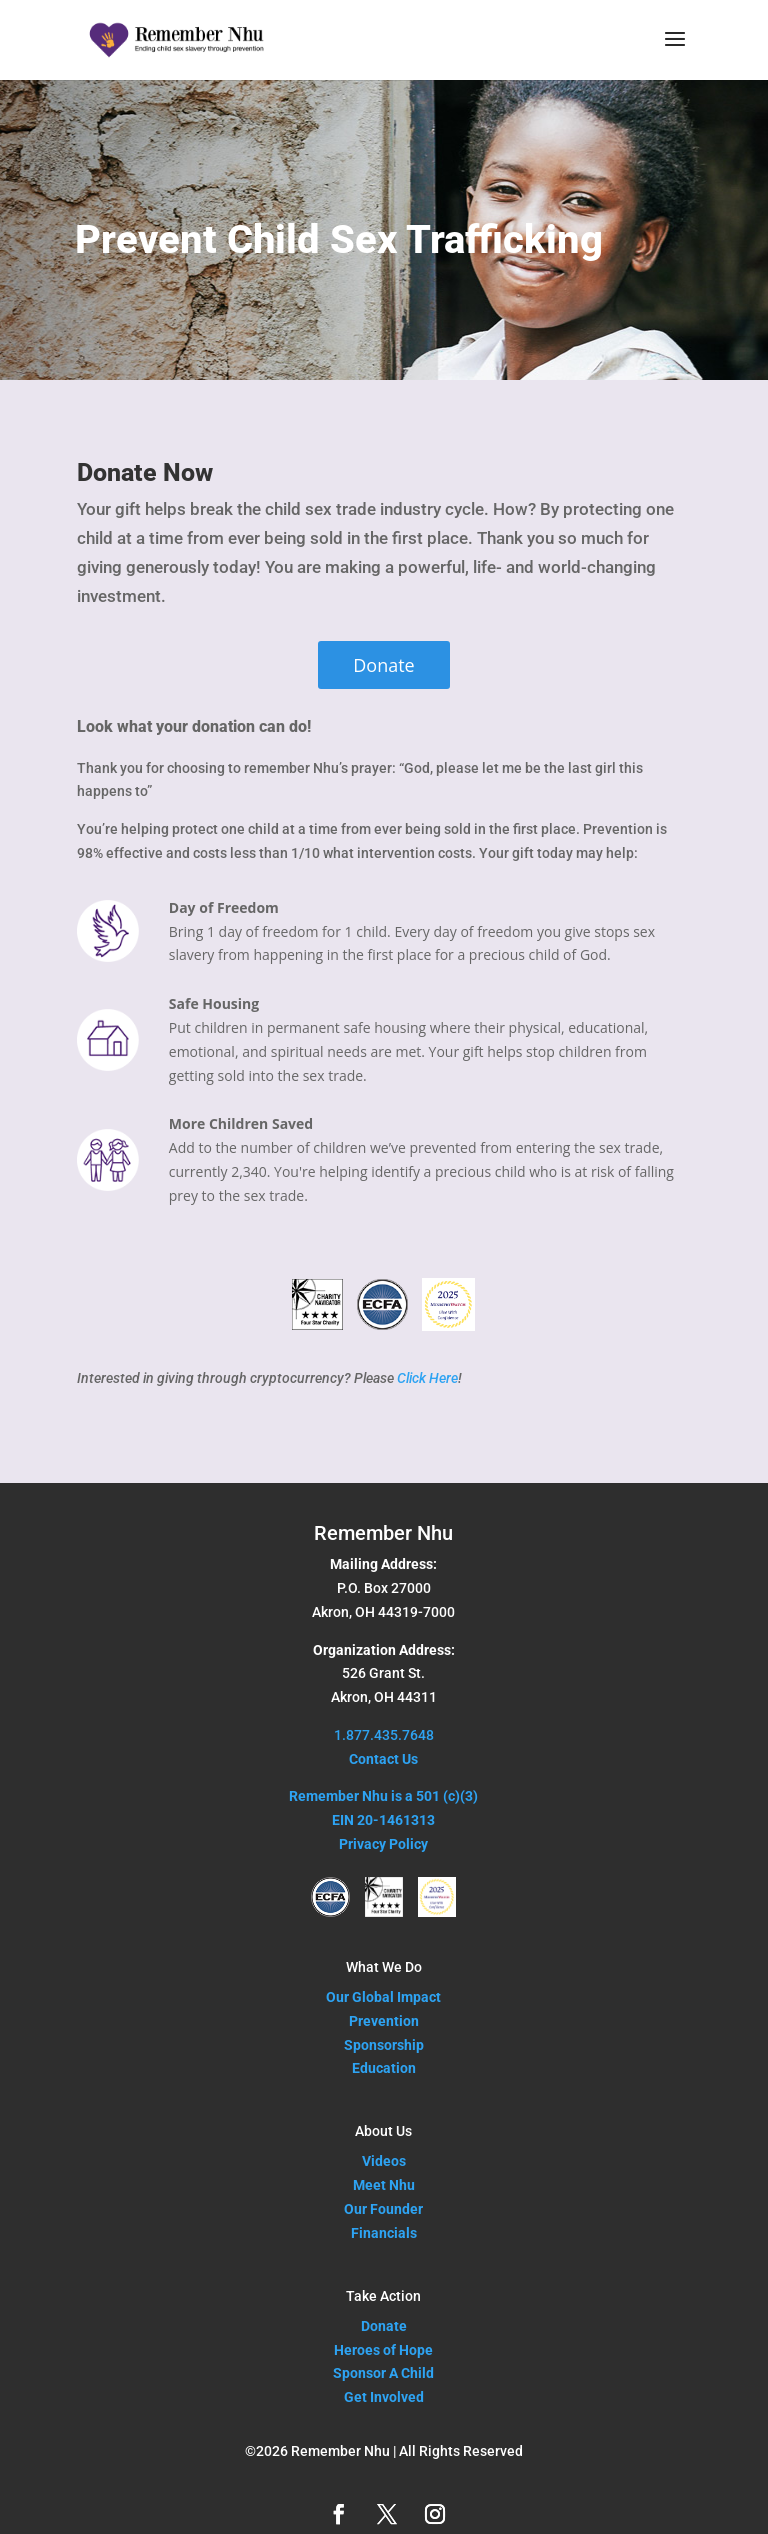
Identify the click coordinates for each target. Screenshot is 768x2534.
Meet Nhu (384, 2185)
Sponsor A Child (383, 2373)
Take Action (383, 2296)
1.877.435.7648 (384, 1735)
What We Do (384, 1967)
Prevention (384, 2021)
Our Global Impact (383, 1997)
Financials (384, 2233)
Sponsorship (384, 2045)
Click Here (427, 1378)
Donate (383, 665)
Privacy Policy (383, 1844)
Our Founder (383, 2209)
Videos (384, 2161)
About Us (383, 2131)
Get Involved (384, 2397)
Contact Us (383, 1759)
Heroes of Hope (383, 2350)
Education (384, 2068)
